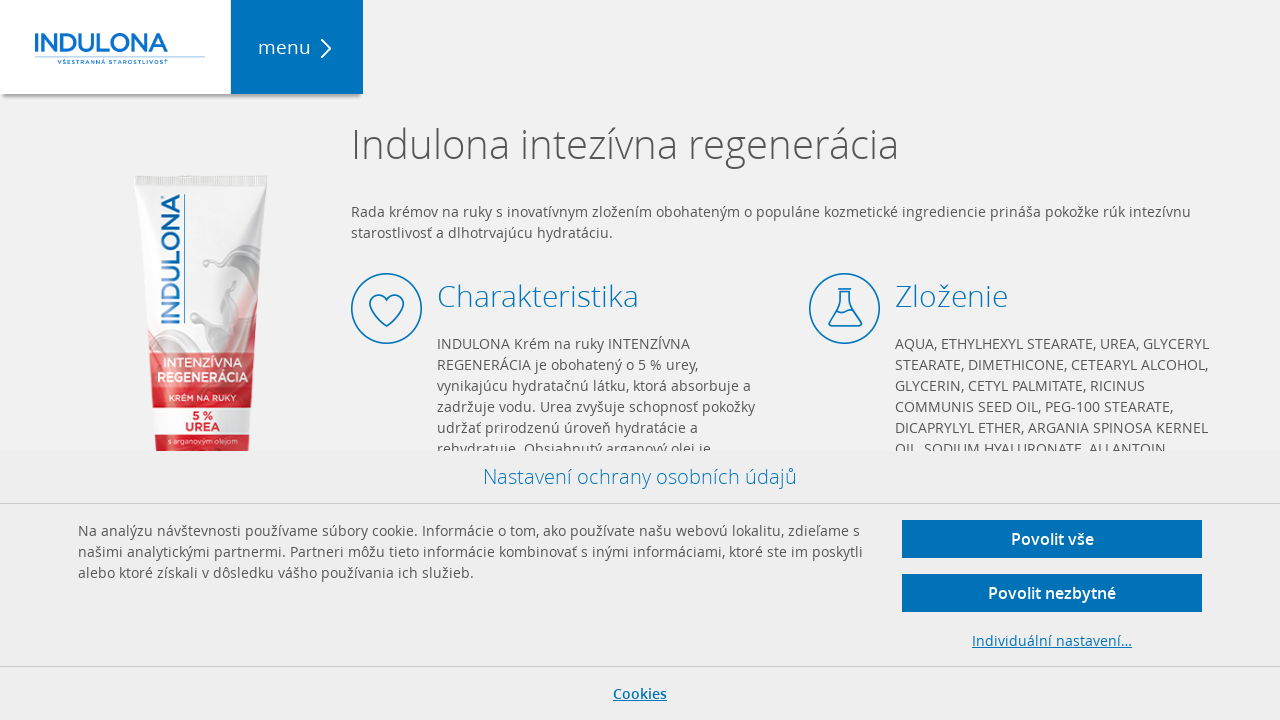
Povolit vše (1052, 539)
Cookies (640, 693)
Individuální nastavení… (1052, 640)
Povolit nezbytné (1052, 593)
